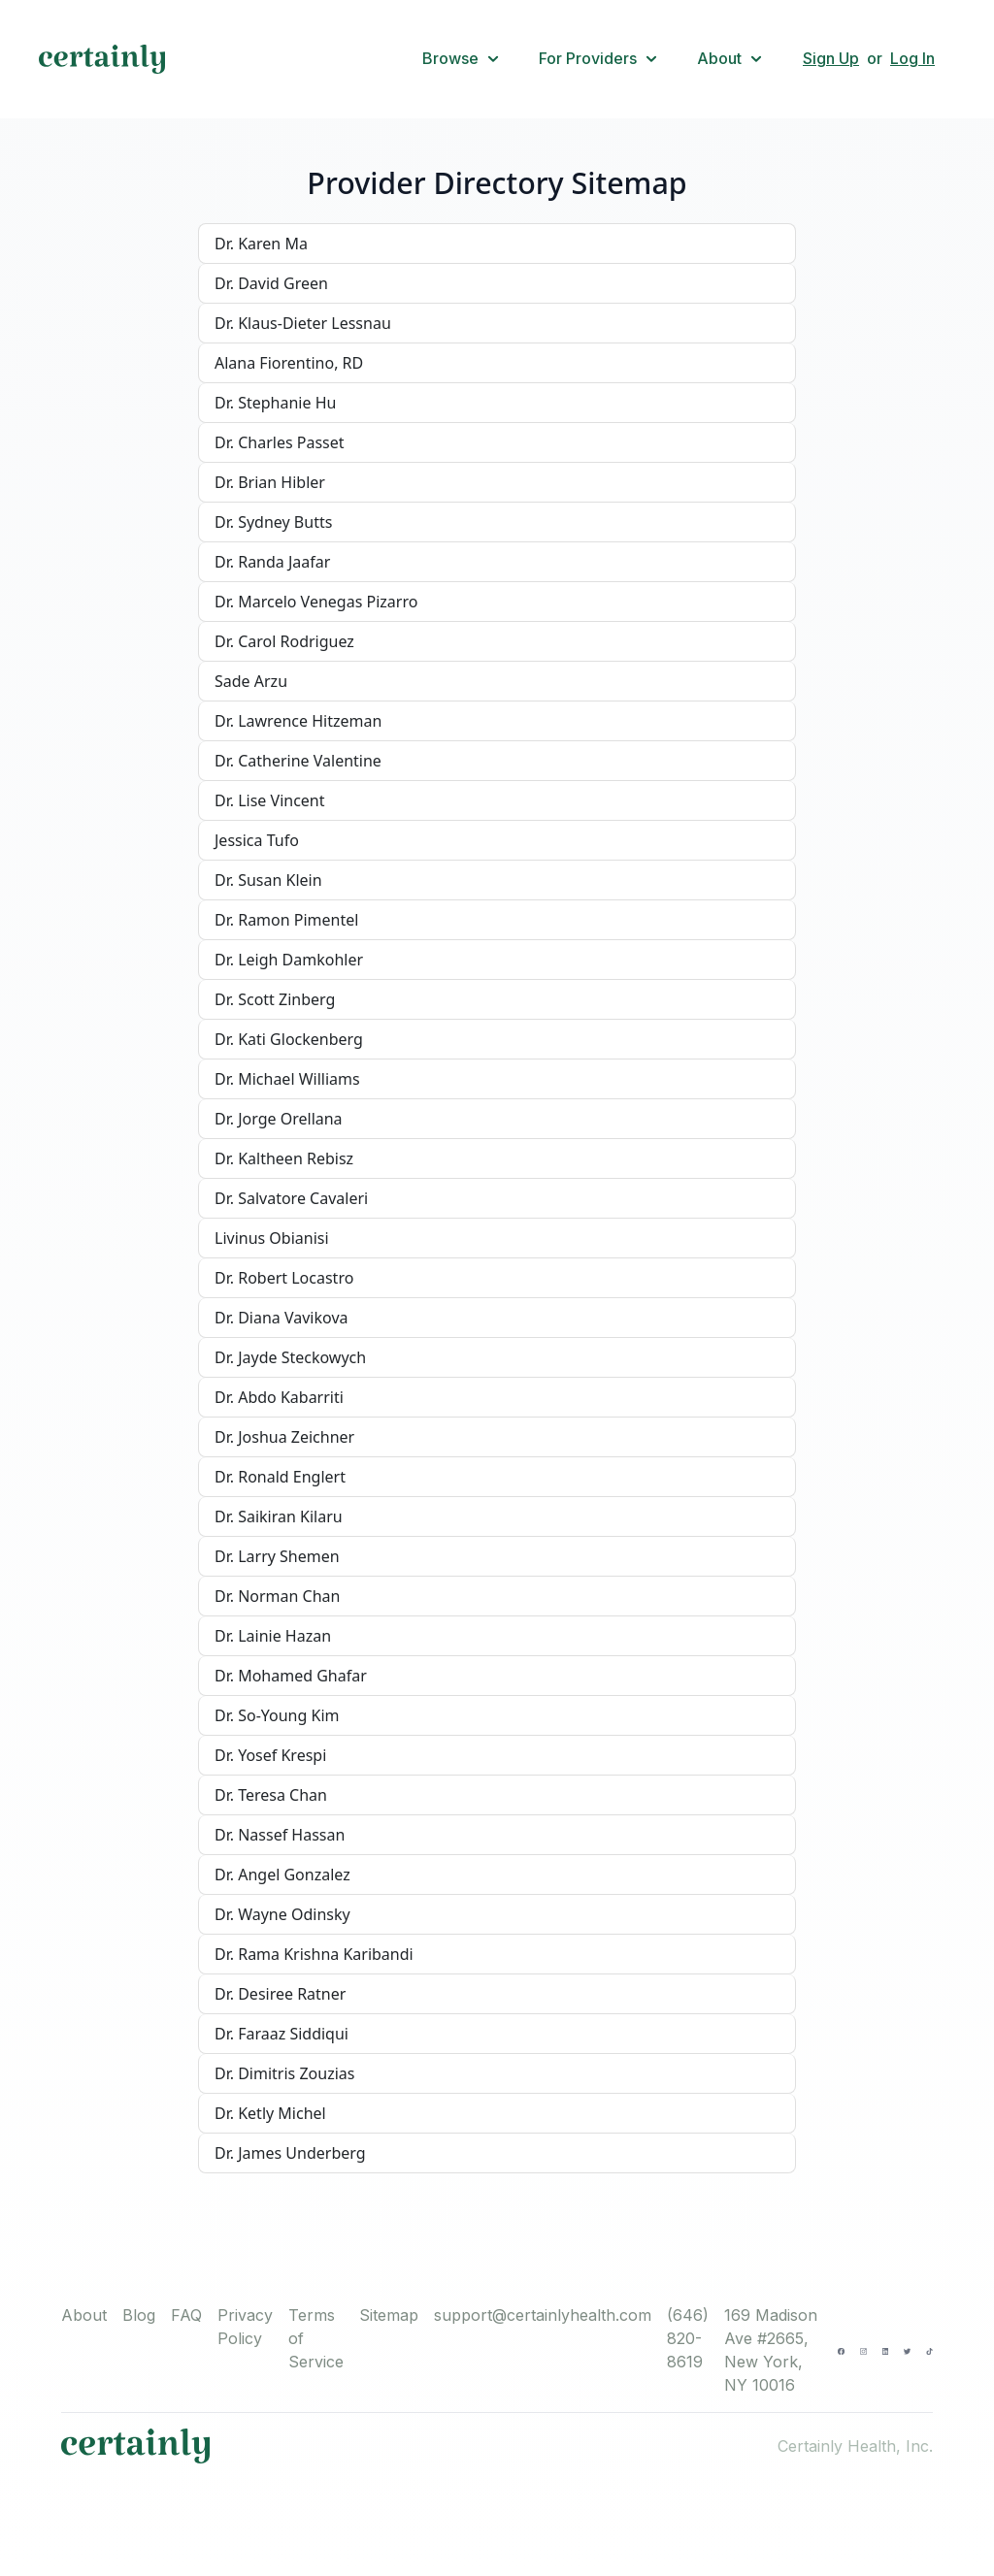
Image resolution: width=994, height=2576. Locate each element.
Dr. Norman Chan (277, 1596)
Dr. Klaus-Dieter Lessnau (303, 323)
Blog (138, 2315)
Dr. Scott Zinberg (275, 999)
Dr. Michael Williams (287, 1079)
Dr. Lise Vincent (270, 800)
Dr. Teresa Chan (271, 1795)
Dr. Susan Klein (268, 880)
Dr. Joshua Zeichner (284, 1437)
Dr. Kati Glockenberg (289, 1039)
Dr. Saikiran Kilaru (279, 1516)
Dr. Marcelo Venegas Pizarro (316, 601)
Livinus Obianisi (272, 1238)
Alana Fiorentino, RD (289, 363)
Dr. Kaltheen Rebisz (284, 1158)
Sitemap (388, 2315)
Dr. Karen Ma (261, 243)
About (84, 2315)
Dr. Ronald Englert (280, 1476)
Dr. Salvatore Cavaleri (291, 1198)
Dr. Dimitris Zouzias (284, 2073)
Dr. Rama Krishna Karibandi (314, 1954)
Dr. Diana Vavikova (281, 1317)
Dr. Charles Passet (280, 442)
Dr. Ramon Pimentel (286, 919)
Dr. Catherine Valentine (298, 760)
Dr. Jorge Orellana (279, 1118)
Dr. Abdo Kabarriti (279, 1397)
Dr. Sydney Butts (273, 522)
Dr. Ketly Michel (270, 2113)
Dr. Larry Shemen (277, 1556)
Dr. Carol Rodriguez (284, 641)
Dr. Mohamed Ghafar (291, 1675)
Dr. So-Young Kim (277, 1715)
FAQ (186, 2315)
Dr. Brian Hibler (270, 482)
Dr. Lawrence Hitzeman (298, 721)
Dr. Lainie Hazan (273, 1636)
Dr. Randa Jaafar (272, 561)
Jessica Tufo (257, 840)
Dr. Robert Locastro (284, 1277)
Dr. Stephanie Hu (275, 402)
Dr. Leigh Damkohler (289, 959)
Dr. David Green (271, 283)
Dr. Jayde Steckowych (290, 1357)
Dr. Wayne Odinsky (282, 1914)
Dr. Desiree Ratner (280, 1994)
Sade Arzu (251, 681)
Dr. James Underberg (290, 2153)
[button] (461, 59)
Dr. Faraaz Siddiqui (281, 2033)
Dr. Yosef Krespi (270, 1755)
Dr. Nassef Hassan (280, 1834)
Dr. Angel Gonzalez (282, 1874)
